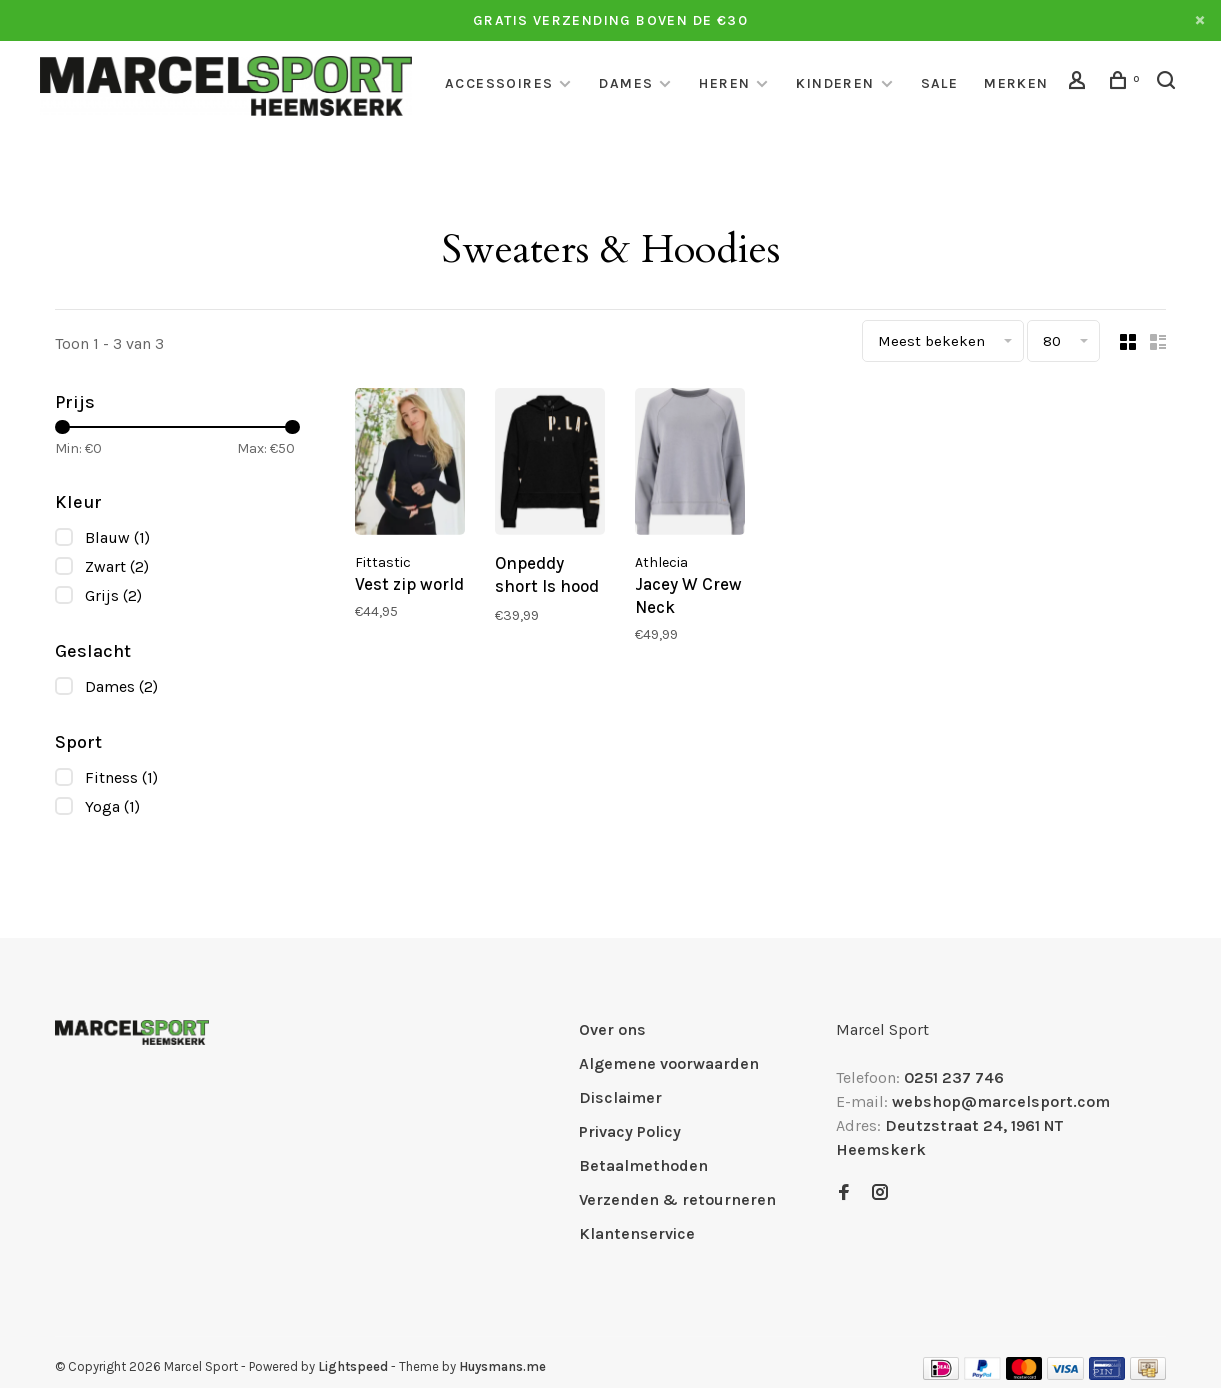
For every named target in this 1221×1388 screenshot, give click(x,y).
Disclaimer (620, 1097)
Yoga (112, 806)
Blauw (117, 537)
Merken (1016, 83)
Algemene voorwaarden (669, 1063)
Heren (724, 83)
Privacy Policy (630, 1131)
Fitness (121, 777)
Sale (940, 83)
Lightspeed (353, 1366)
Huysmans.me (502, 1366)
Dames (626, 83)
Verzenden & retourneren (677, 1199)
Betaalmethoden (643, 1165)
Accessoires (499, 83)
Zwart (117, 566)
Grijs (113, 595)
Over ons (612, 1029)
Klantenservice (637, 1233)
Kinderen (835, 83)
